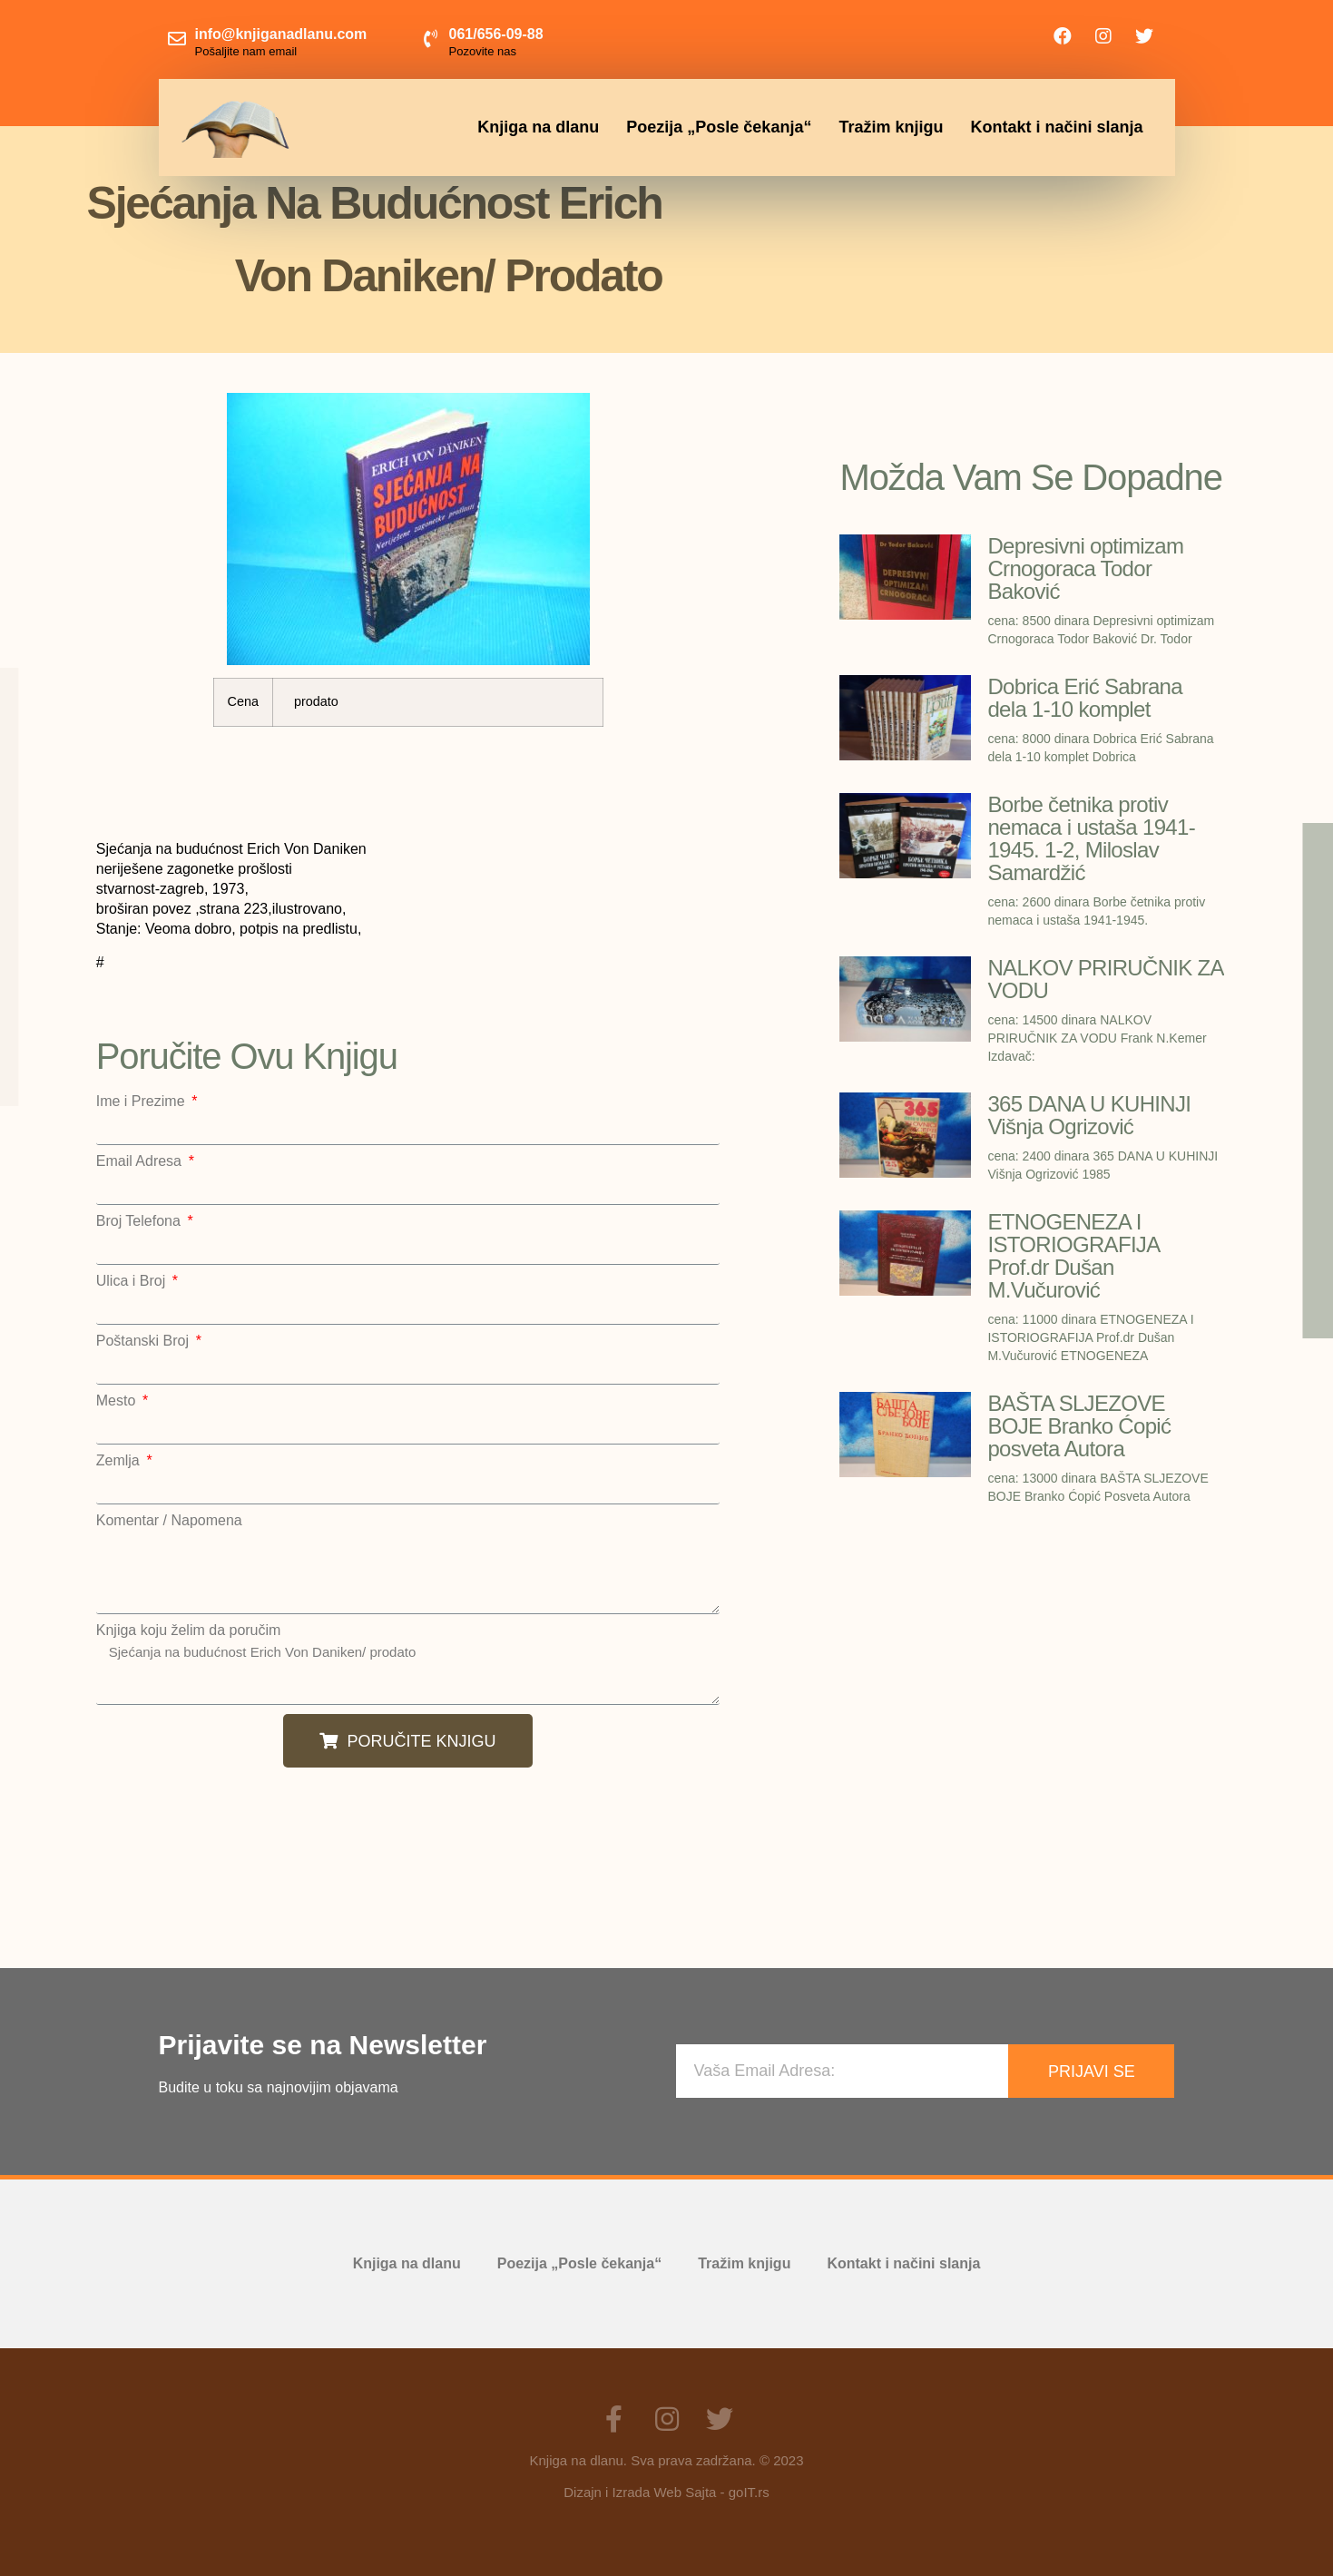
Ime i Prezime (142, 1101)
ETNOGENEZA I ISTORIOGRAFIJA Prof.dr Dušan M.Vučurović (1073, 1256)
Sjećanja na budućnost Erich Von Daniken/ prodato (408, 1671)
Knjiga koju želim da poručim (188, 1630)
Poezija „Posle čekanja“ (718, 127)
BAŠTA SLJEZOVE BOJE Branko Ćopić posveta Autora (1079, 1426)
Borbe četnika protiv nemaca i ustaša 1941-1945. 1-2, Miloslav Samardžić (1091, 838)
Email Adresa (141, 1161)
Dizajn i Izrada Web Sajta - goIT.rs (666, 2492)
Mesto (118, 1401)
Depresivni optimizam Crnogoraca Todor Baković (1085, 568)
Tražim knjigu (890, 127)
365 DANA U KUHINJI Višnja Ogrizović (1089, 1115)
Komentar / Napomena (169, 1520)
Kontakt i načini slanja (1056, 127)
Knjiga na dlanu (538, 127)
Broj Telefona (140, 1221)
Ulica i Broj (133, 1281)
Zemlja (119, 1461)
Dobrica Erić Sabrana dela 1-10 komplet (1084, 697)
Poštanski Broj (144, 1341)
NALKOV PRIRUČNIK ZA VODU (1104, 979)
